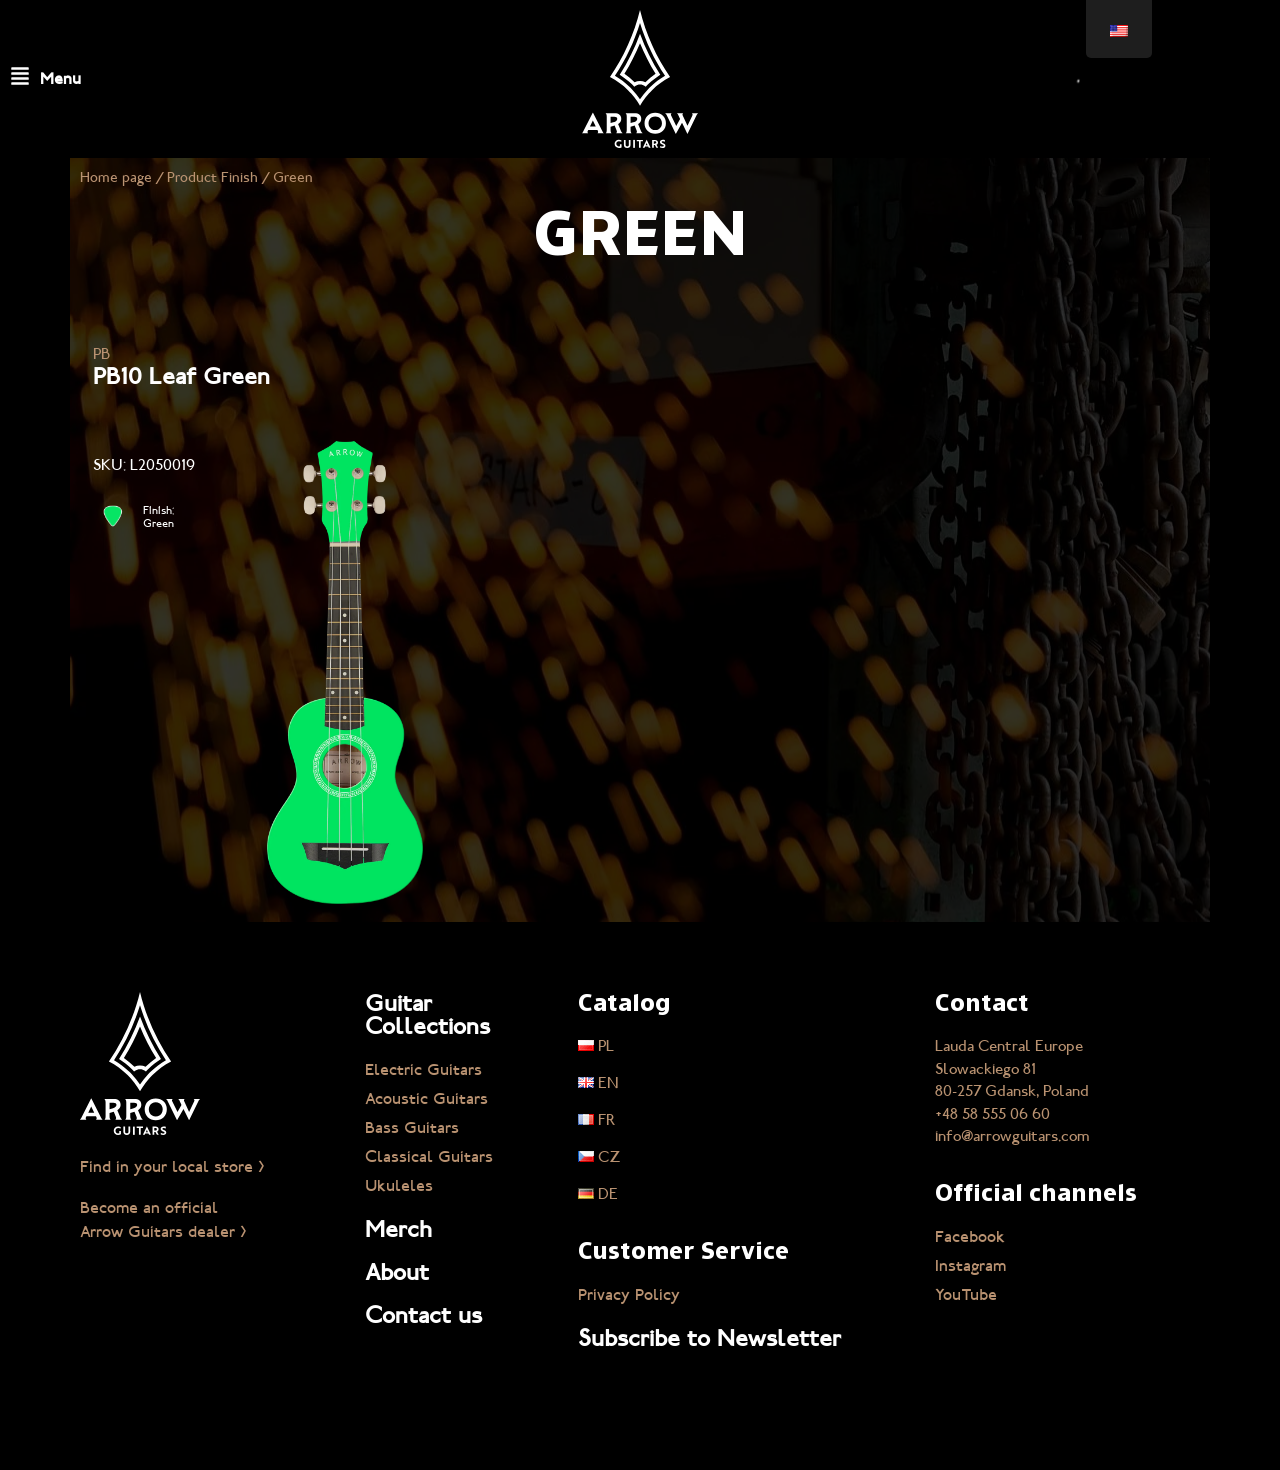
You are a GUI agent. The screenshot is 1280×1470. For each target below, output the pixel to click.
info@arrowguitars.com (1012, 1136)
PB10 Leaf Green (181, 376)
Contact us (423, 1315)
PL (596, 1046)
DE (598, 1194)
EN (598, 1083)
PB (101, 354)
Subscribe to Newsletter (709, 1338)
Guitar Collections (427, 1014)
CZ (599, 1157)
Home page (116, 177)
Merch (398, 1229)
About (397, 1272)
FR (597, 1120)
